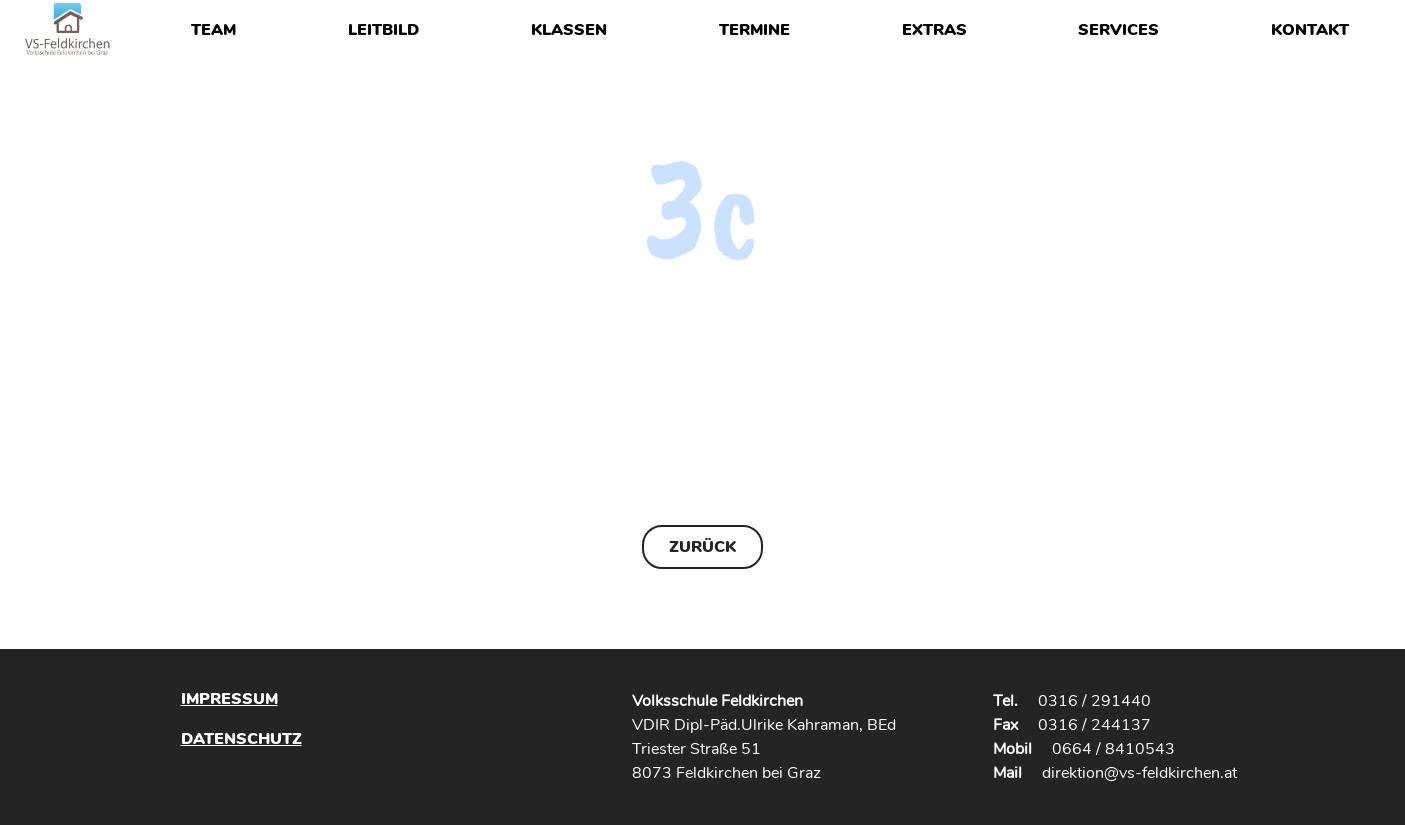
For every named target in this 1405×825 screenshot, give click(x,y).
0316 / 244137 (1094, 725)
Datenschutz (241, 738)
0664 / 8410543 (1113, 749)
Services (1118, 30)
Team (213, 30)
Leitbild (383, 30)
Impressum (229, 699)
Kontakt (1310, 30)
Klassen (569, 30)
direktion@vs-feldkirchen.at (1139, 773)
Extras (934, 30)
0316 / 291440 (1094, 701)
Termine (754, 30)
